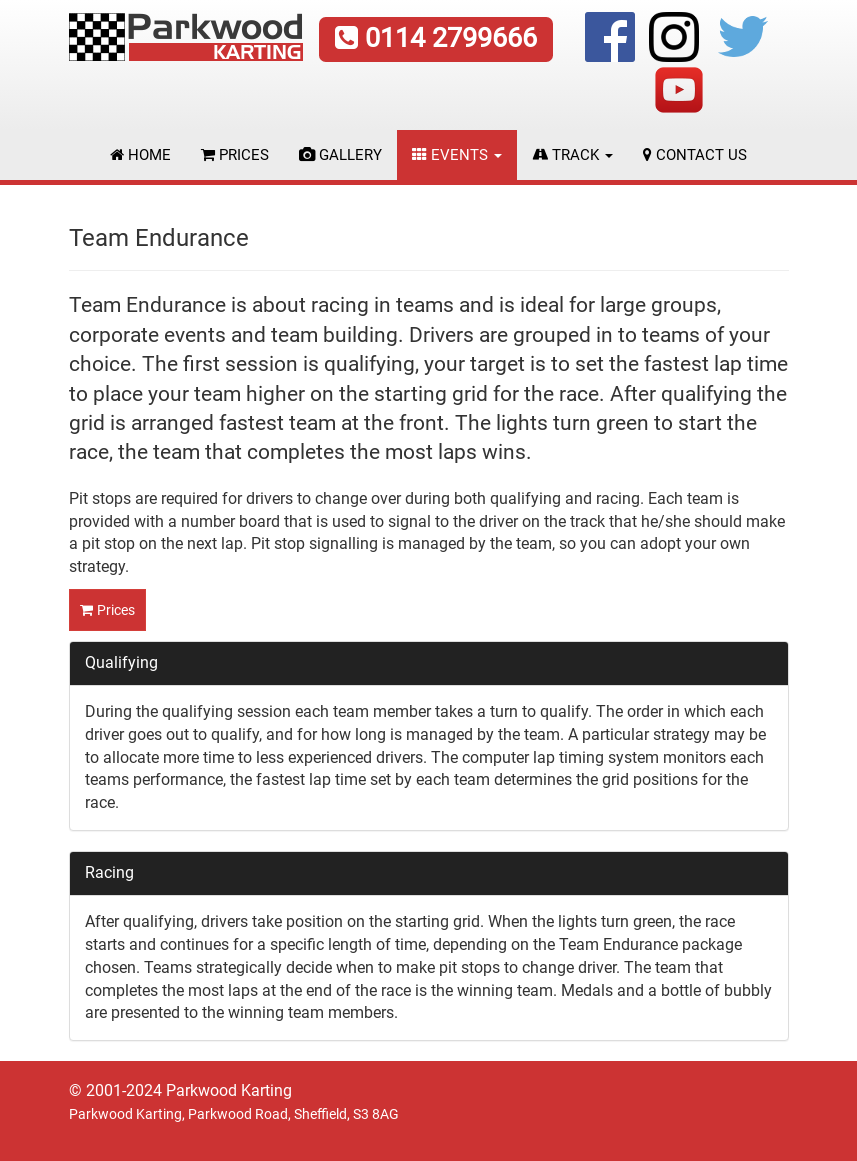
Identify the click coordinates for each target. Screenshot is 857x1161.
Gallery (340, 155)
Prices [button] (116, 610)
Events (457, 155)
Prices (235, 155)
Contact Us (695, 155)
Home (140, 155)
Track (572, 155)
